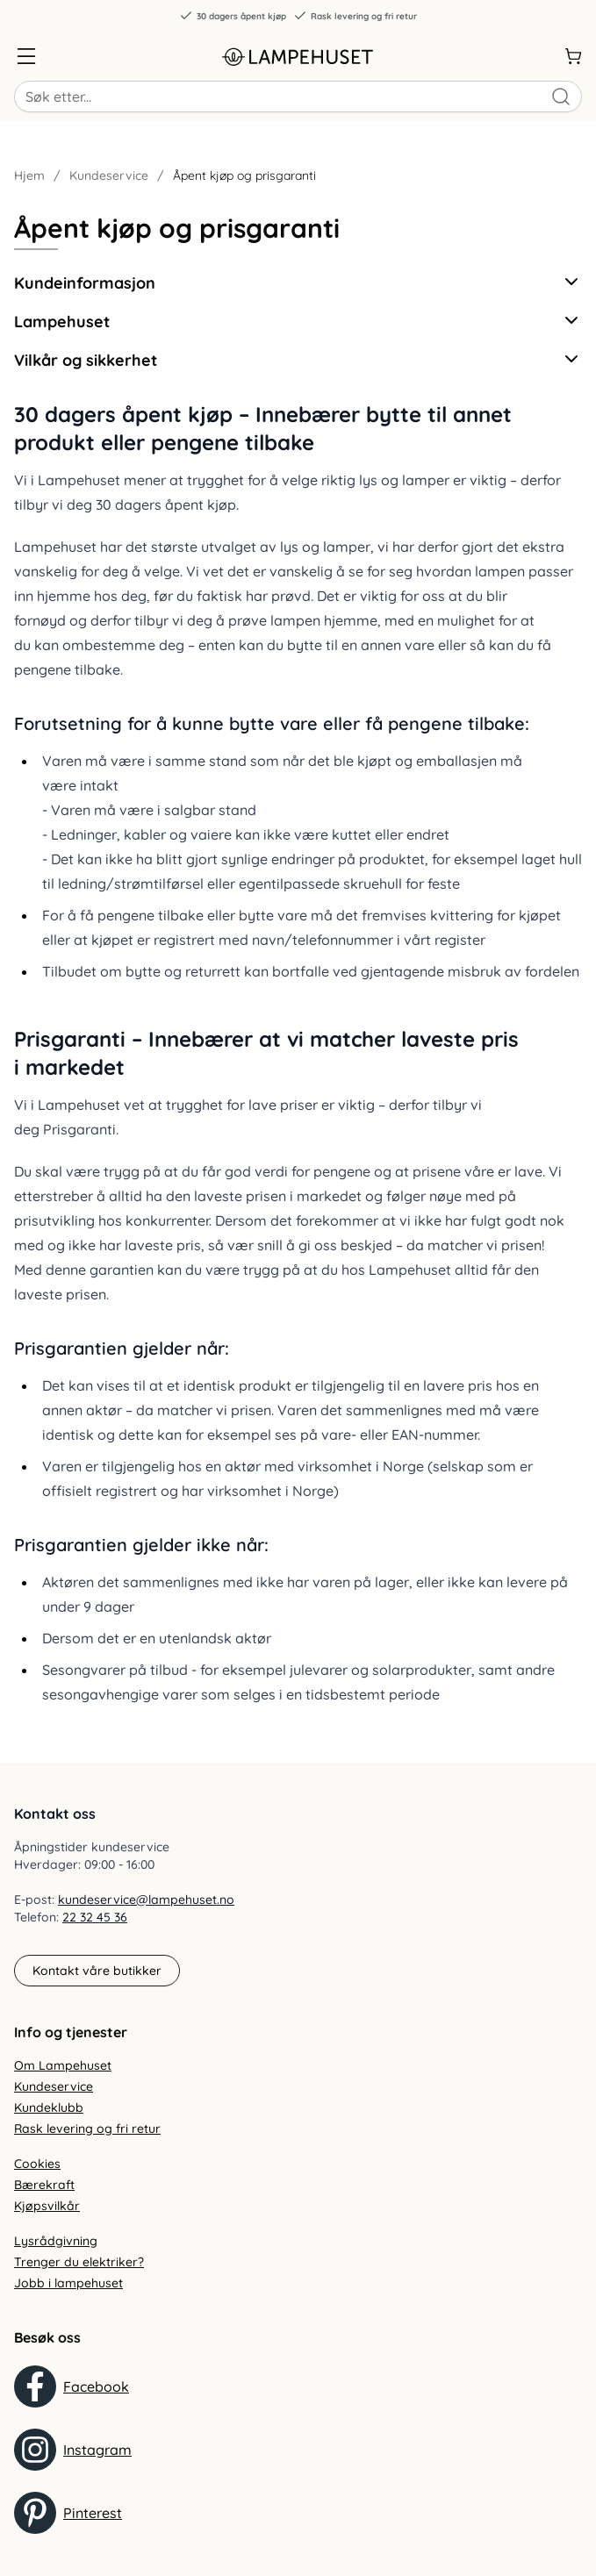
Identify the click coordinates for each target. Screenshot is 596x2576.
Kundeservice (108, 175)
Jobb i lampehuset (68, 2283)
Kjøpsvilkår (47, 2206)
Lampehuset (298, 321)
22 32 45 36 (94, 1917)
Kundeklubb (48, 2107)
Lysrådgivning (55, 2241)
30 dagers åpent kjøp (232, 16)
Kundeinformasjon (298, 282)
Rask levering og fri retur (355, 16)
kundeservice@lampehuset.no (146, 1899)
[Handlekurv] (573, 56)
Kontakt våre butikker (97, 1971)
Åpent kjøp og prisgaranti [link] (244, 175)
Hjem (29, 175)
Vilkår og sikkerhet (298, 359)
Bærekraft (44, 2185)
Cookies (37, 2164)
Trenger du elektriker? (79, 2262)
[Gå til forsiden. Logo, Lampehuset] (298, 56)
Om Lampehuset (62, 2065)
